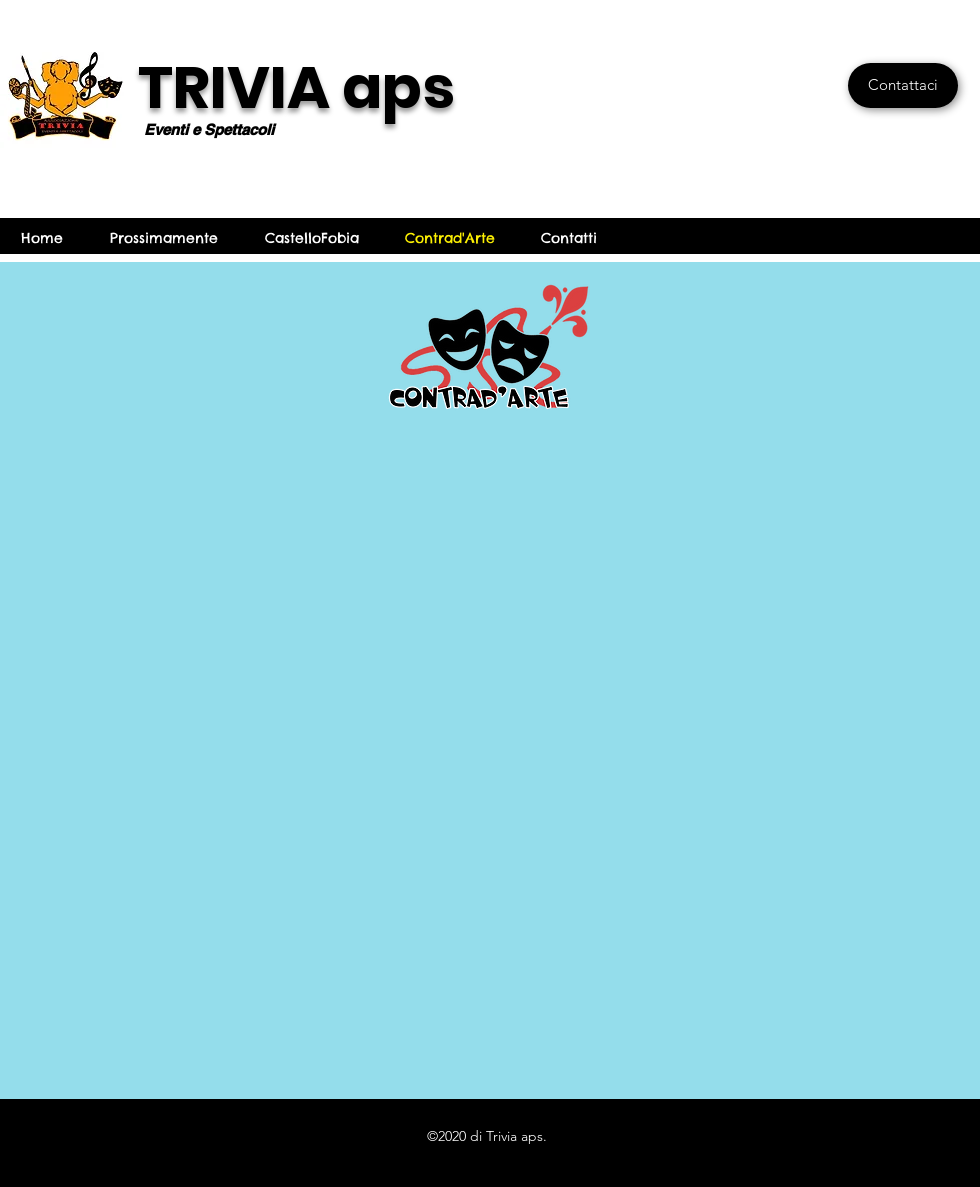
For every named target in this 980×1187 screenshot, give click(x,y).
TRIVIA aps (296, 87)
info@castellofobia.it (714, 238)
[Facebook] (942, 238)
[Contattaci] (903, 85)
